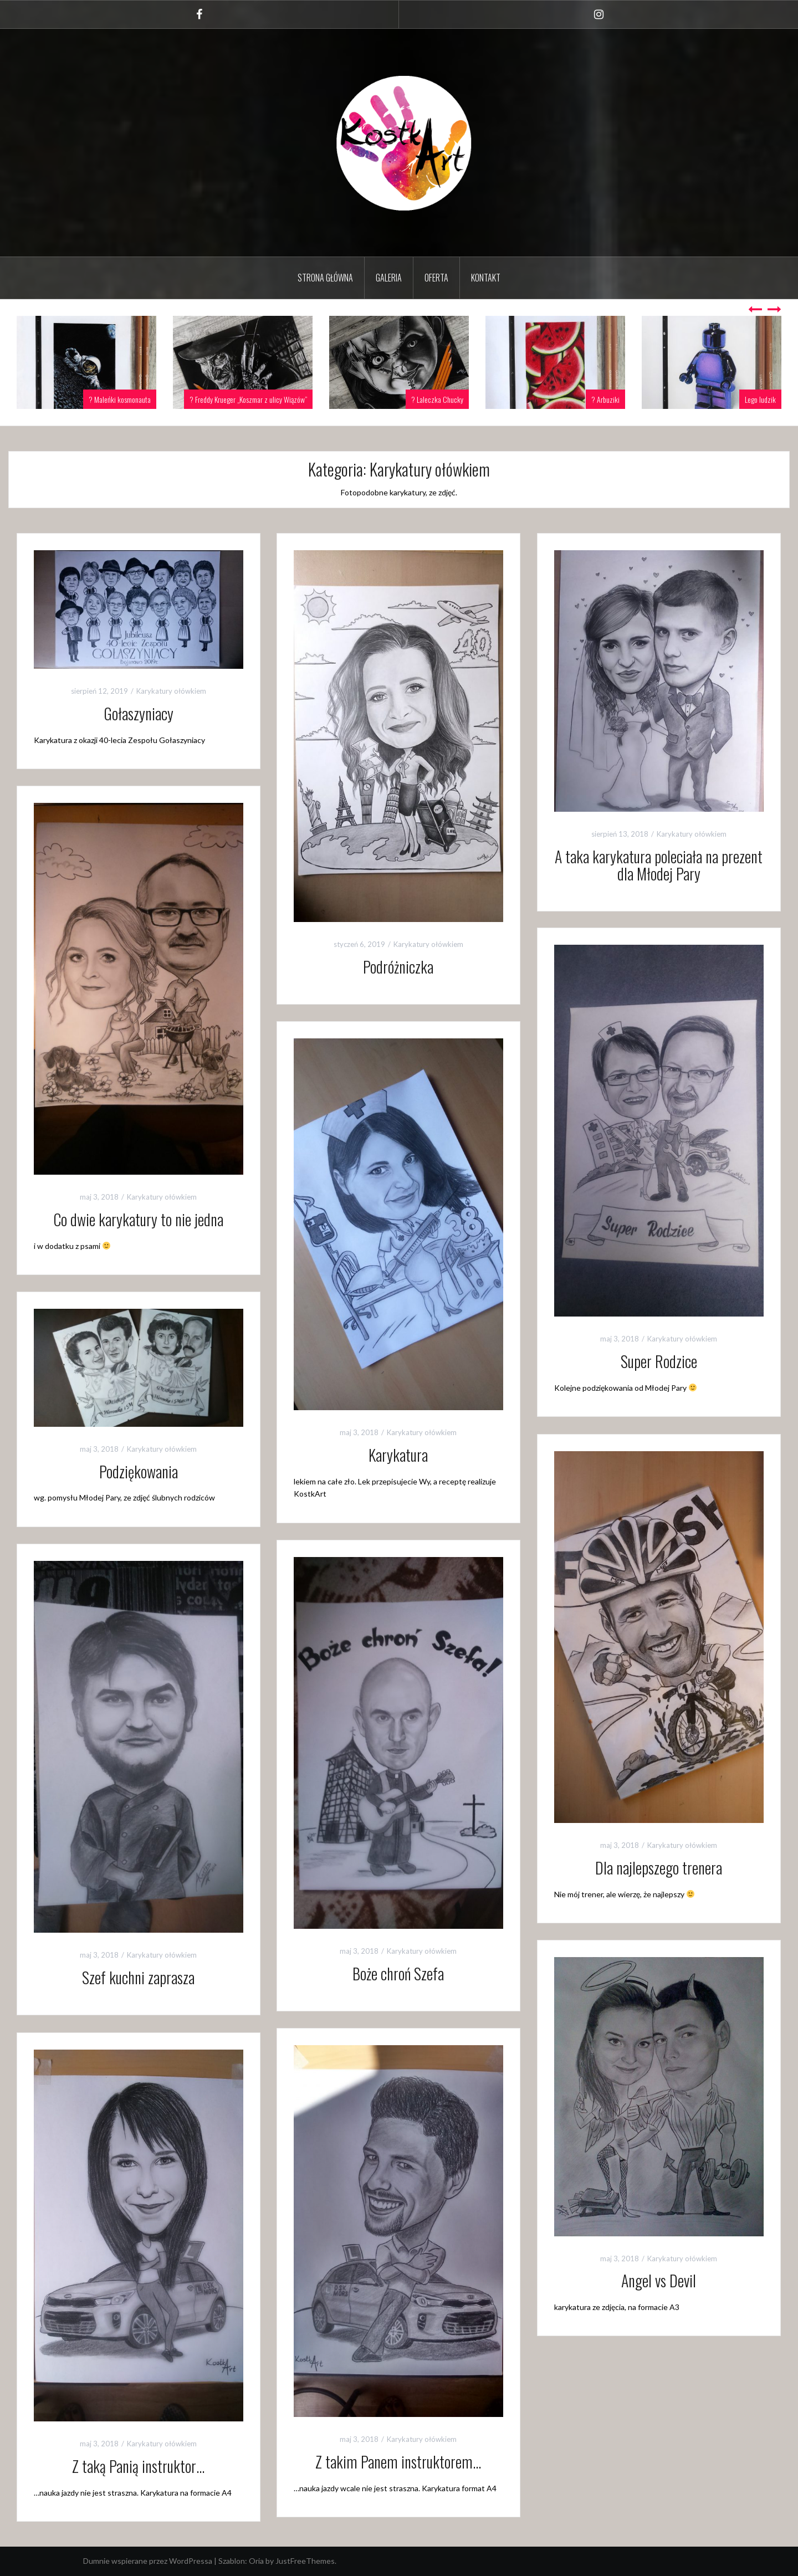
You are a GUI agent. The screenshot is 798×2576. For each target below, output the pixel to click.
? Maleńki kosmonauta (120, 399)
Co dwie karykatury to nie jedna (138, 1219)
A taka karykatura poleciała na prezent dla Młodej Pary (659, 865)
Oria (256, 2560)
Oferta (436, 277)
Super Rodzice (659, 1361)
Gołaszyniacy (138, 713)
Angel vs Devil (658, 2280)
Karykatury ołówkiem (171, 691)
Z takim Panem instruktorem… (398, 2461)
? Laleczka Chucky (437, 399)
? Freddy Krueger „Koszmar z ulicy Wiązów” (248, 399)
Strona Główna (325, 277)
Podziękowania (138, 1471)
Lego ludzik (760, 399)
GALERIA (389, 277)
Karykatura (398, 1454)
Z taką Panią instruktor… (138, 2466)
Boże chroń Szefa (398, 1973)
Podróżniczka (398, 966)
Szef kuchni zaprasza (138, 1977)
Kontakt (485, 277)
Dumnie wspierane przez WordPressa (147, 2560)
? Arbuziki (605, 399)
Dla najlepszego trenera (658, 1867)
